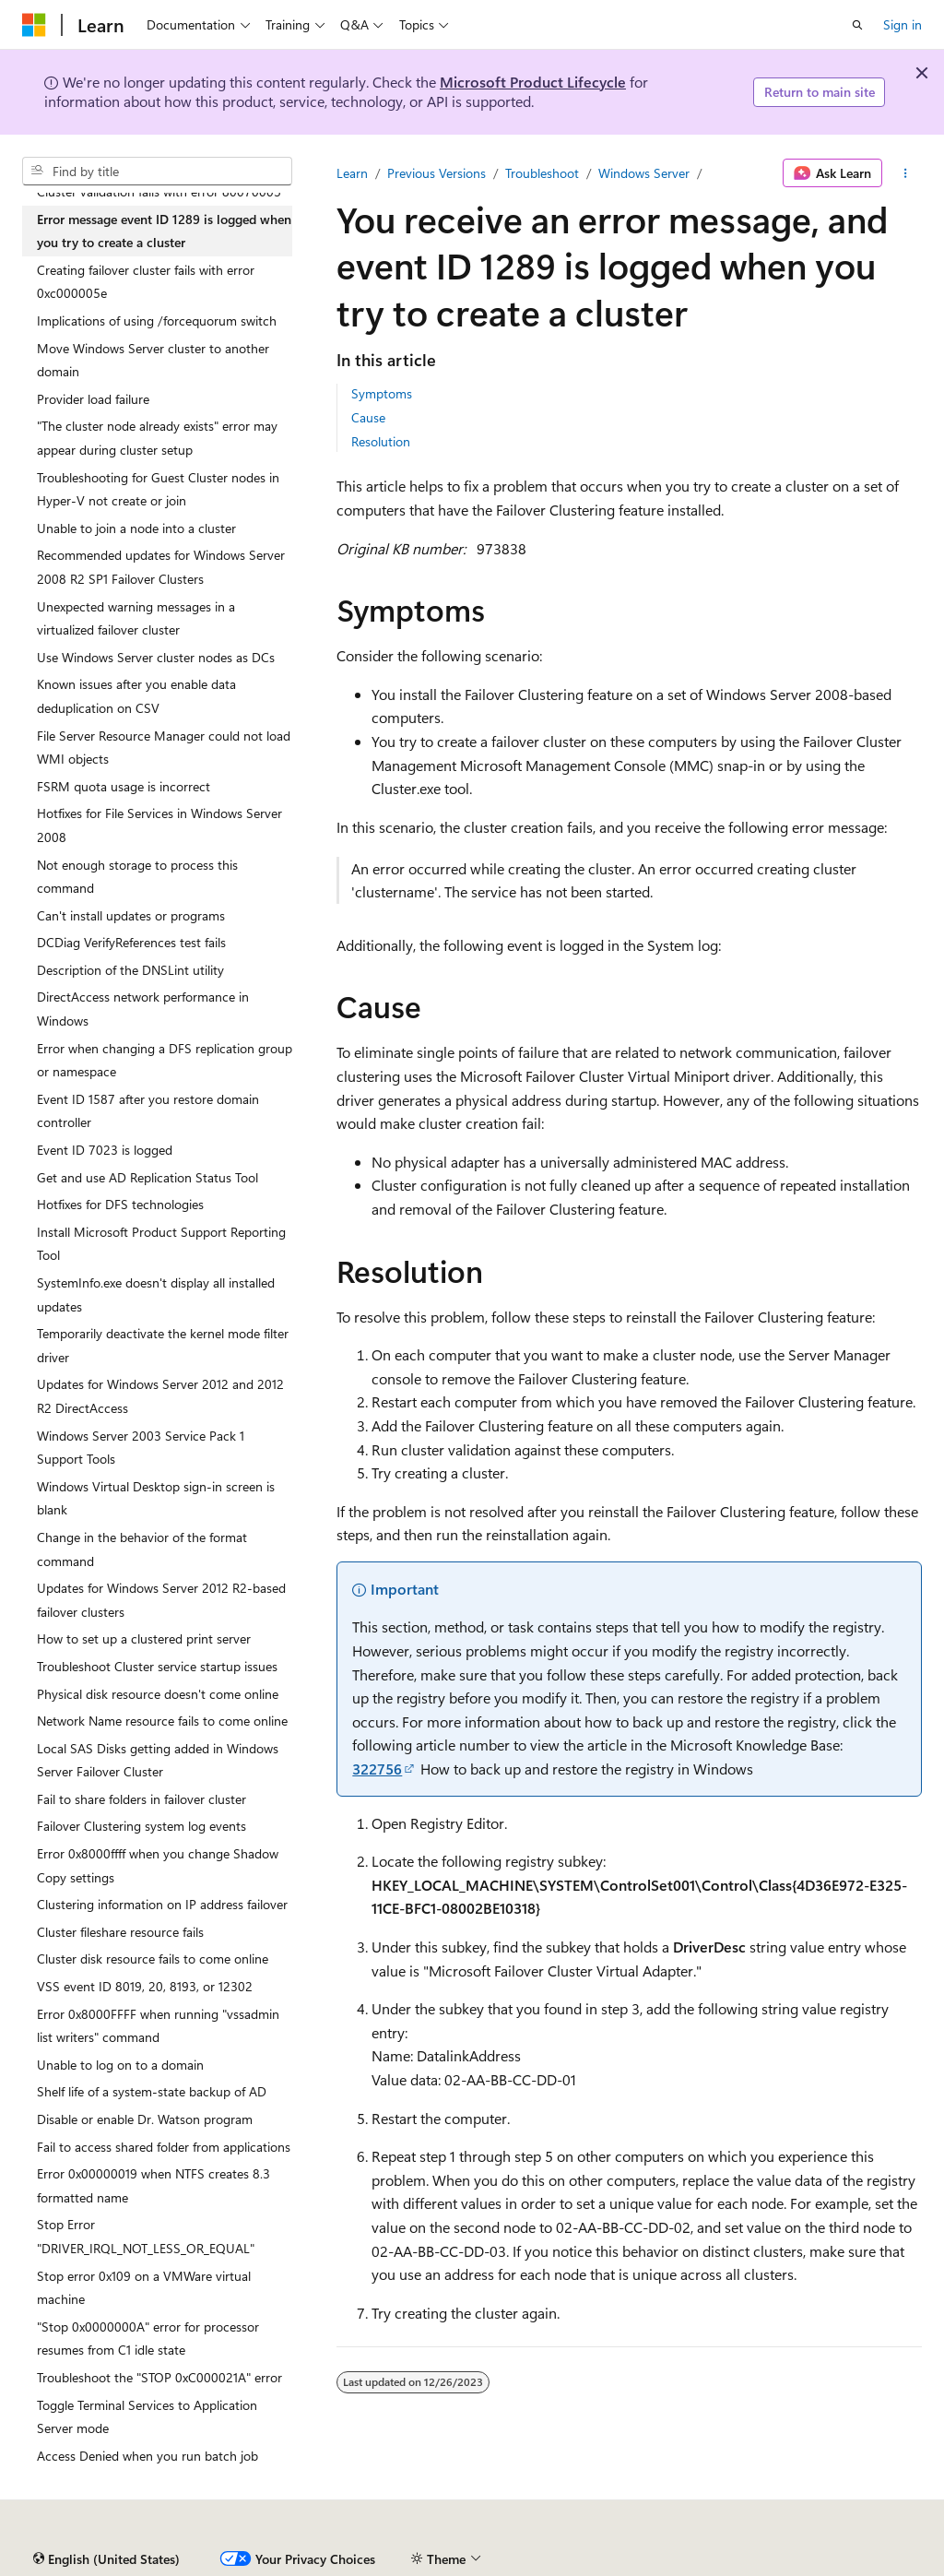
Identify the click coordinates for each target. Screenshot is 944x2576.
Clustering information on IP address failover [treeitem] (162, 1904)
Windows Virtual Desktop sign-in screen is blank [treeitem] (156, 1498)
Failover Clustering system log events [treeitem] (141, 1825)
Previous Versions (436, 173)
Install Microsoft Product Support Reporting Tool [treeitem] (161, 1243)
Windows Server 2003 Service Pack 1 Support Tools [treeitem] (140, 1447)
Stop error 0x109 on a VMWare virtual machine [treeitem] (144, 2288)
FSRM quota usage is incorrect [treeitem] (123, 786)
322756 (377, 1768)
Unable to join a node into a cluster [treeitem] (136, 528)
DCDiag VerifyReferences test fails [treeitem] (131, 942)
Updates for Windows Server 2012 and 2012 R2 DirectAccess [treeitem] (160, 1396)
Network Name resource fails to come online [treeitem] (162, 1720)
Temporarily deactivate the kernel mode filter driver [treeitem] (163, 1345)
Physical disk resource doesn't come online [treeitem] (157, 1694)
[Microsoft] (34, 25)
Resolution (380, 441)
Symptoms (381, 393)
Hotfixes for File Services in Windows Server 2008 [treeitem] (159, 825)
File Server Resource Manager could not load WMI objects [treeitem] (163, 747)
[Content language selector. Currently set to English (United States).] (106, 2559)
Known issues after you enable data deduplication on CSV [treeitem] (136, 696)
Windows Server (644, 173)
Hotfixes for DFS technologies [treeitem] (120, 1204)
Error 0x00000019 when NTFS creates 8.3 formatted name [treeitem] (153, 2185)
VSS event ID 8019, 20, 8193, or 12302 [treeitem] (145, 1986)
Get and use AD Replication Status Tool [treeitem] (147, 1177)
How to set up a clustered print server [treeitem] (144, 1638)
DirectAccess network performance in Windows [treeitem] (143, 1008)
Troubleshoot (542, 173)
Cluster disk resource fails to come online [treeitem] (152, 1958)
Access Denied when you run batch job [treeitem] (147, 2455)
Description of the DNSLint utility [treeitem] (130, 970)
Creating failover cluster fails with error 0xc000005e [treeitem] (145, 282)
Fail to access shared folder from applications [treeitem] (163, 2146)
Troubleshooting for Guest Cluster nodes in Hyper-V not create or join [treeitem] (158, 489)
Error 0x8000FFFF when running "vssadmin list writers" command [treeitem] (158, 2026)
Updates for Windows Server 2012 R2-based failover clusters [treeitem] (161, 1599)
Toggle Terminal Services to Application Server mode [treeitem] (147, 2417)
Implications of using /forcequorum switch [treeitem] (157, 320)
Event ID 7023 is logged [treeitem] (104, 1149)
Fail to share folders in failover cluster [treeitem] (141, 1799)
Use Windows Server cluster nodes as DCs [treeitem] (156, 657)
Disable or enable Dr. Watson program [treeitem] (145, 2119)
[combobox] (157, 171)
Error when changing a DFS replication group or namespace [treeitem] (164, 1060)
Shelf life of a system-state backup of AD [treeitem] (151, 2091)
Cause (368, 417)
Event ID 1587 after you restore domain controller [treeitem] (148, 1111)
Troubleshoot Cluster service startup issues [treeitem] (157, 1666)
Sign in (902, 24)
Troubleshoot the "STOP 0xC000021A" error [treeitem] (159, 2377)
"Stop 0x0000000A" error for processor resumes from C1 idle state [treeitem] (148, 2338)
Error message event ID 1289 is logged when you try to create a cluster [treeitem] (164, 231)
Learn (352, 173)
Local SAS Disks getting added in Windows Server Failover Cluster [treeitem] (157, 1760)
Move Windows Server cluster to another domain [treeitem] (153, 360)
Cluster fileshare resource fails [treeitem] (120, 1932)
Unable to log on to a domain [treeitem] (120, 2064)
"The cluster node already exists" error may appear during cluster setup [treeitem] (157, 437)
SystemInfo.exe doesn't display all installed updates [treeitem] (156, 1294)
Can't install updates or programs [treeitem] (131, 915)
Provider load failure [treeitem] (93, 399)
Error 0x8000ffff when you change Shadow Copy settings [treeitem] (157, 1865)
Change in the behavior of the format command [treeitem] (142, 1549)
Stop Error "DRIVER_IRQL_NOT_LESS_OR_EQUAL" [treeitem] (145, 2236)
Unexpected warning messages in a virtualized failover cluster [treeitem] (136, 618)
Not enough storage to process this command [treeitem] (137, 876)
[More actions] (906, 173)
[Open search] (857, 25)
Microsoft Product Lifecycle (533, 81)
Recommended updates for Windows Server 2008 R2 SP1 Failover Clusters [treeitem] (161, 567)
